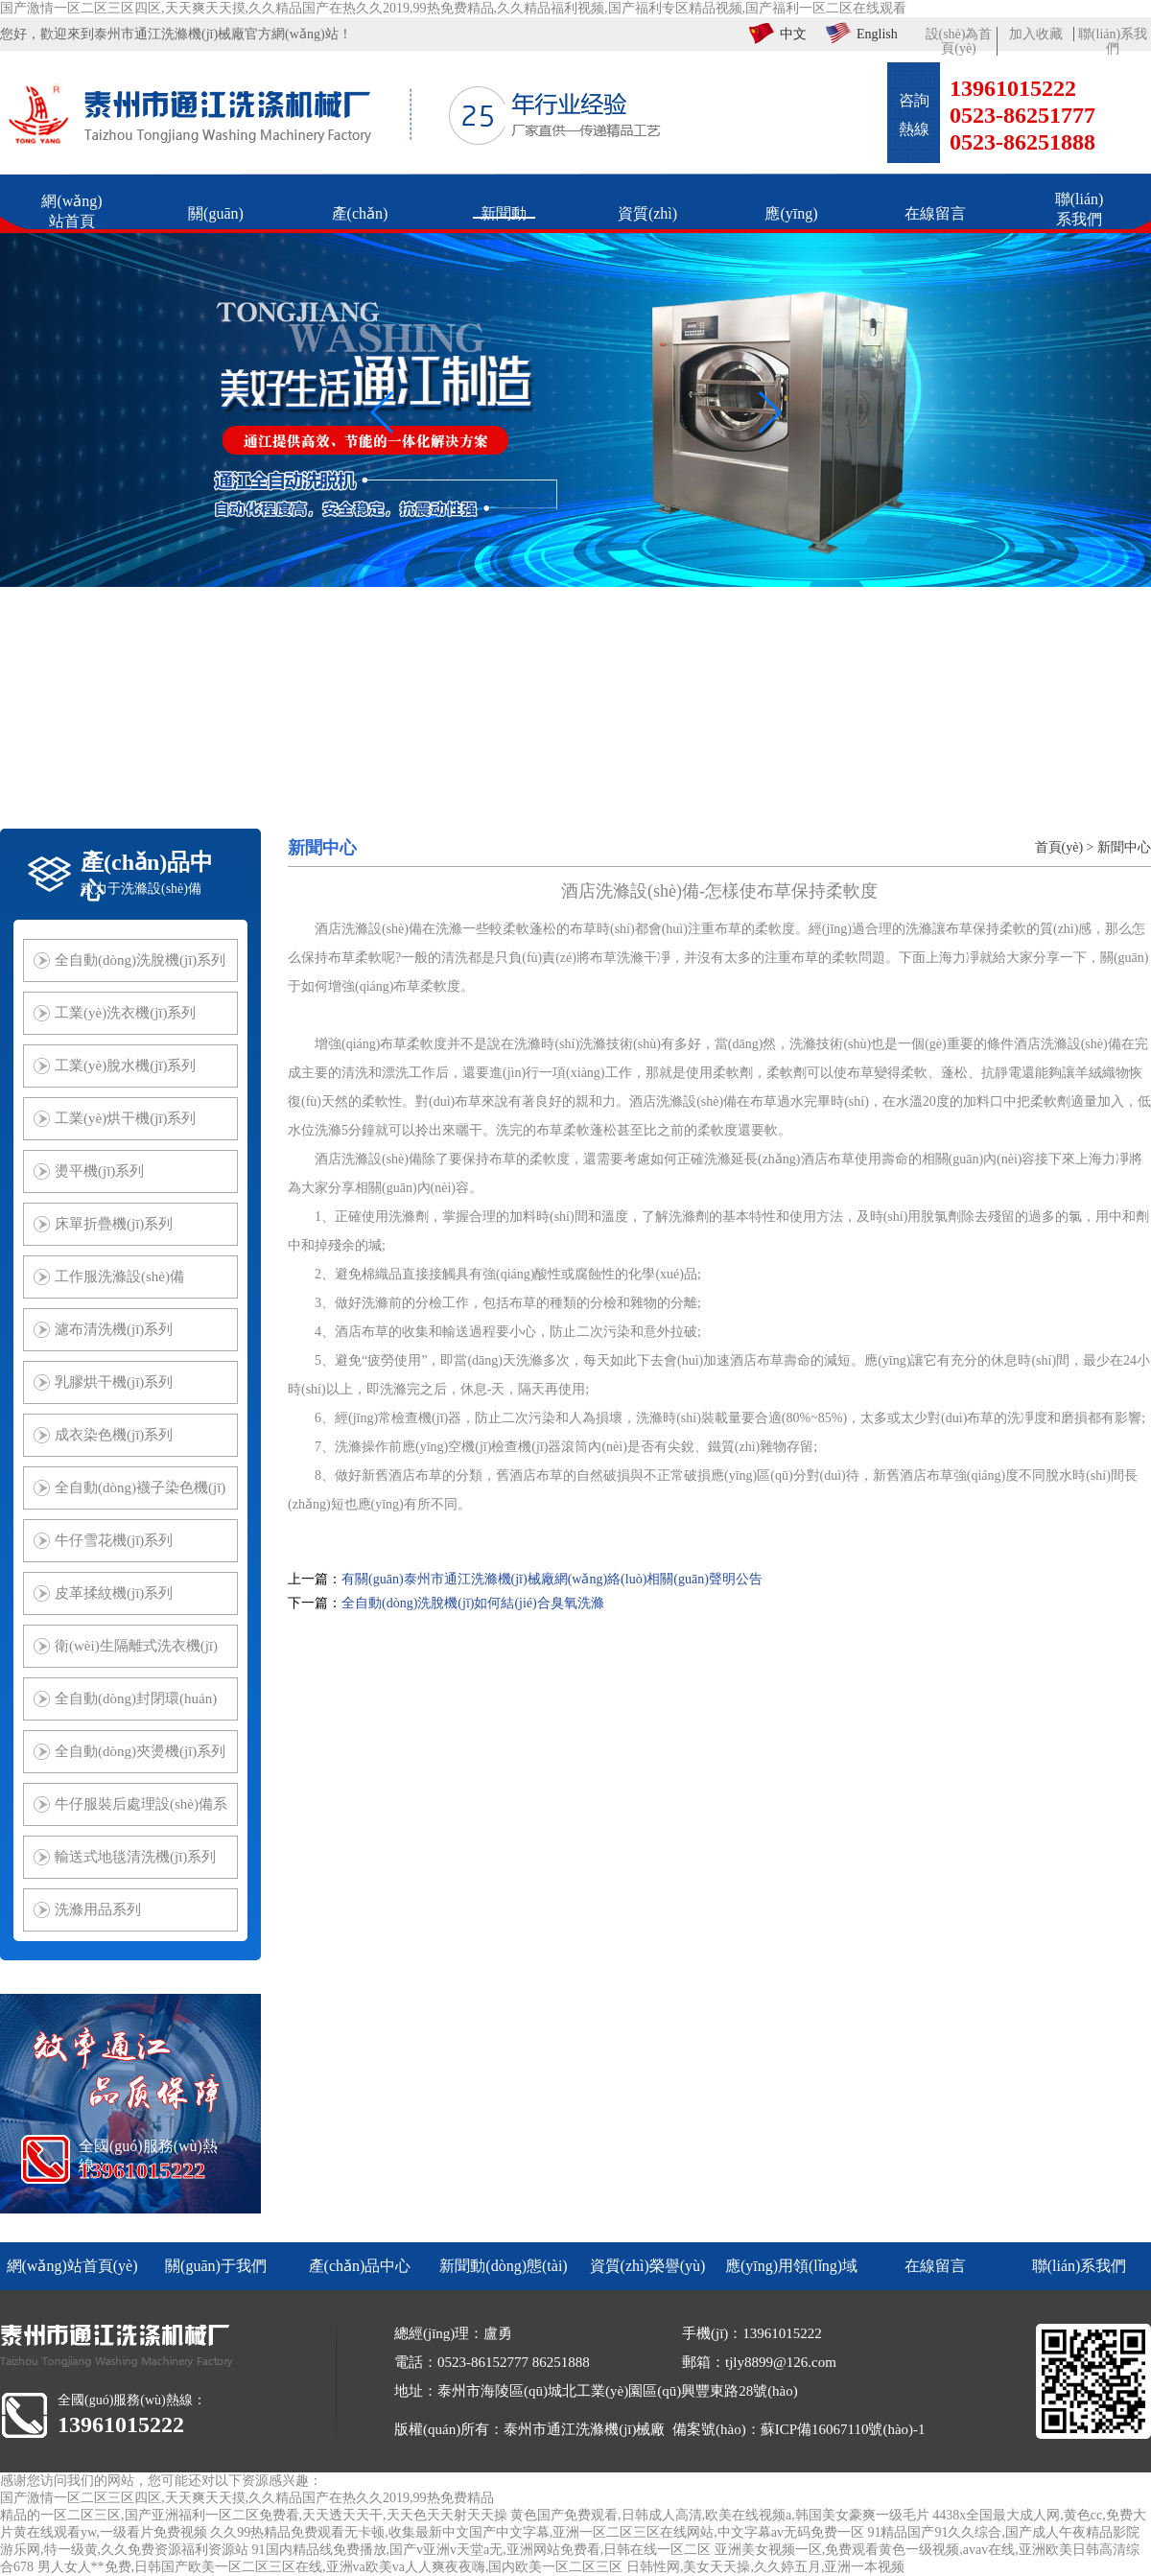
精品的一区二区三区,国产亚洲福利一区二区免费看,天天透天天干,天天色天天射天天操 (253, 2515)
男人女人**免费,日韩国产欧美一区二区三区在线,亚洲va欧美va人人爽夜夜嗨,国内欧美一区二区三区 (330, 2567)
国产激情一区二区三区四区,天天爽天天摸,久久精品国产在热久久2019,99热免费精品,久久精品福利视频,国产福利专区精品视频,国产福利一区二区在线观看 (453, 8)
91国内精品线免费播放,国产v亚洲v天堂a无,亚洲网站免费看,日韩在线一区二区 (482, 2549)
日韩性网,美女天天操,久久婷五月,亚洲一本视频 (765, 2567)
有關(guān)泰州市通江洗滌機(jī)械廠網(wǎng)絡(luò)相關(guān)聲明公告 (552, 1579)
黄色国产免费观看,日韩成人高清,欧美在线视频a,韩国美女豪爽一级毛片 (719, 2515)
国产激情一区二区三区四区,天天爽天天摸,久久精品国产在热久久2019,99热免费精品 (247, 2498)
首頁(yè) (1059, 847)
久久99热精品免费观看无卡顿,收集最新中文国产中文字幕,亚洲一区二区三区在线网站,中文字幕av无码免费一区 (537, 2532)
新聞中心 (1124, 847)
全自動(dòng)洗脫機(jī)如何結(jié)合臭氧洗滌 (472, 1603)
